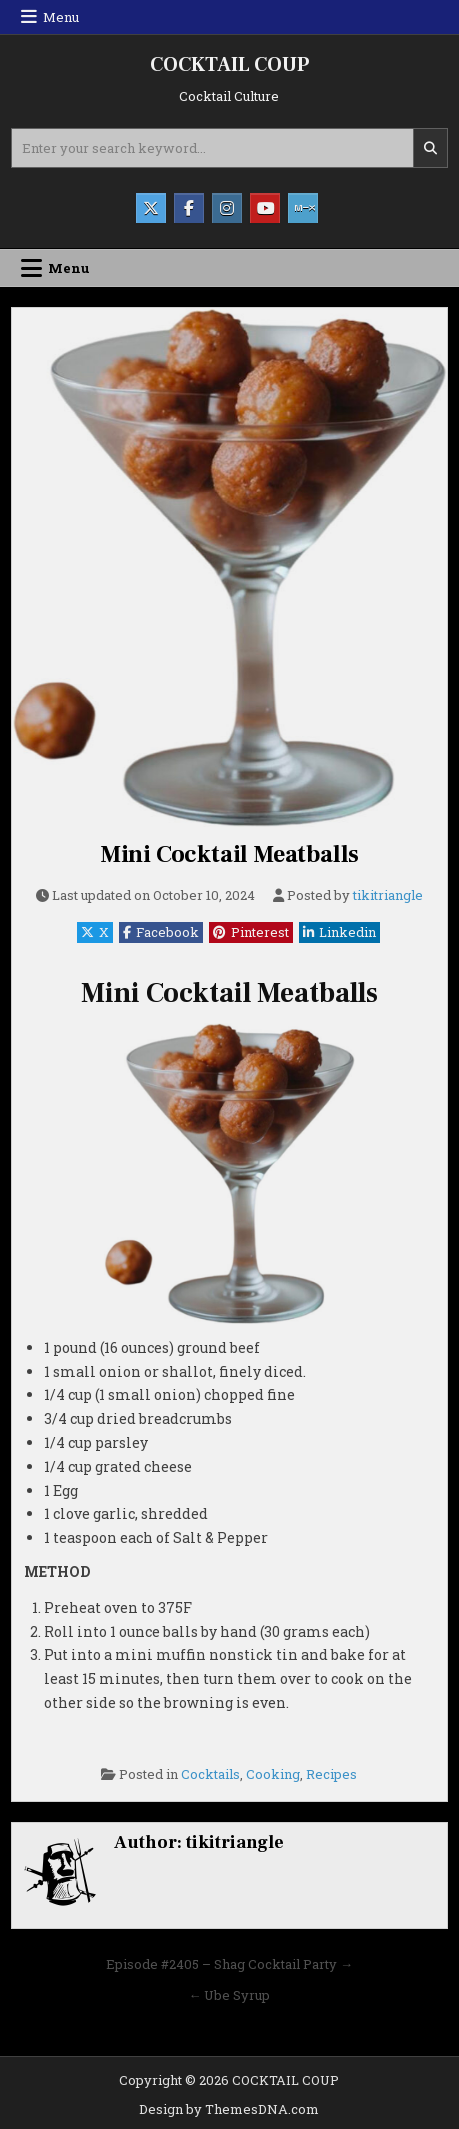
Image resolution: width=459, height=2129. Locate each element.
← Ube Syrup (229, 1995)
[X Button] (151, 208)
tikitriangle (388, 895)
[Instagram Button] (227, 208)
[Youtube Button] (265, 208)
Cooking (273, 1774)
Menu (61, 17)
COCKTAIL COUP (229, 65)
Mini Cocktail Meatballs (229, 854)
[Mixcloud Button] (303, 208)
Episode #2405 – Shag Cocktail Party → (229, 1964)
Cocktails (210, 1774)
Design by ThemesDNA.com (229, 2109)
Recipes (331, 1774)
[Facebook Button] (189, 208)
